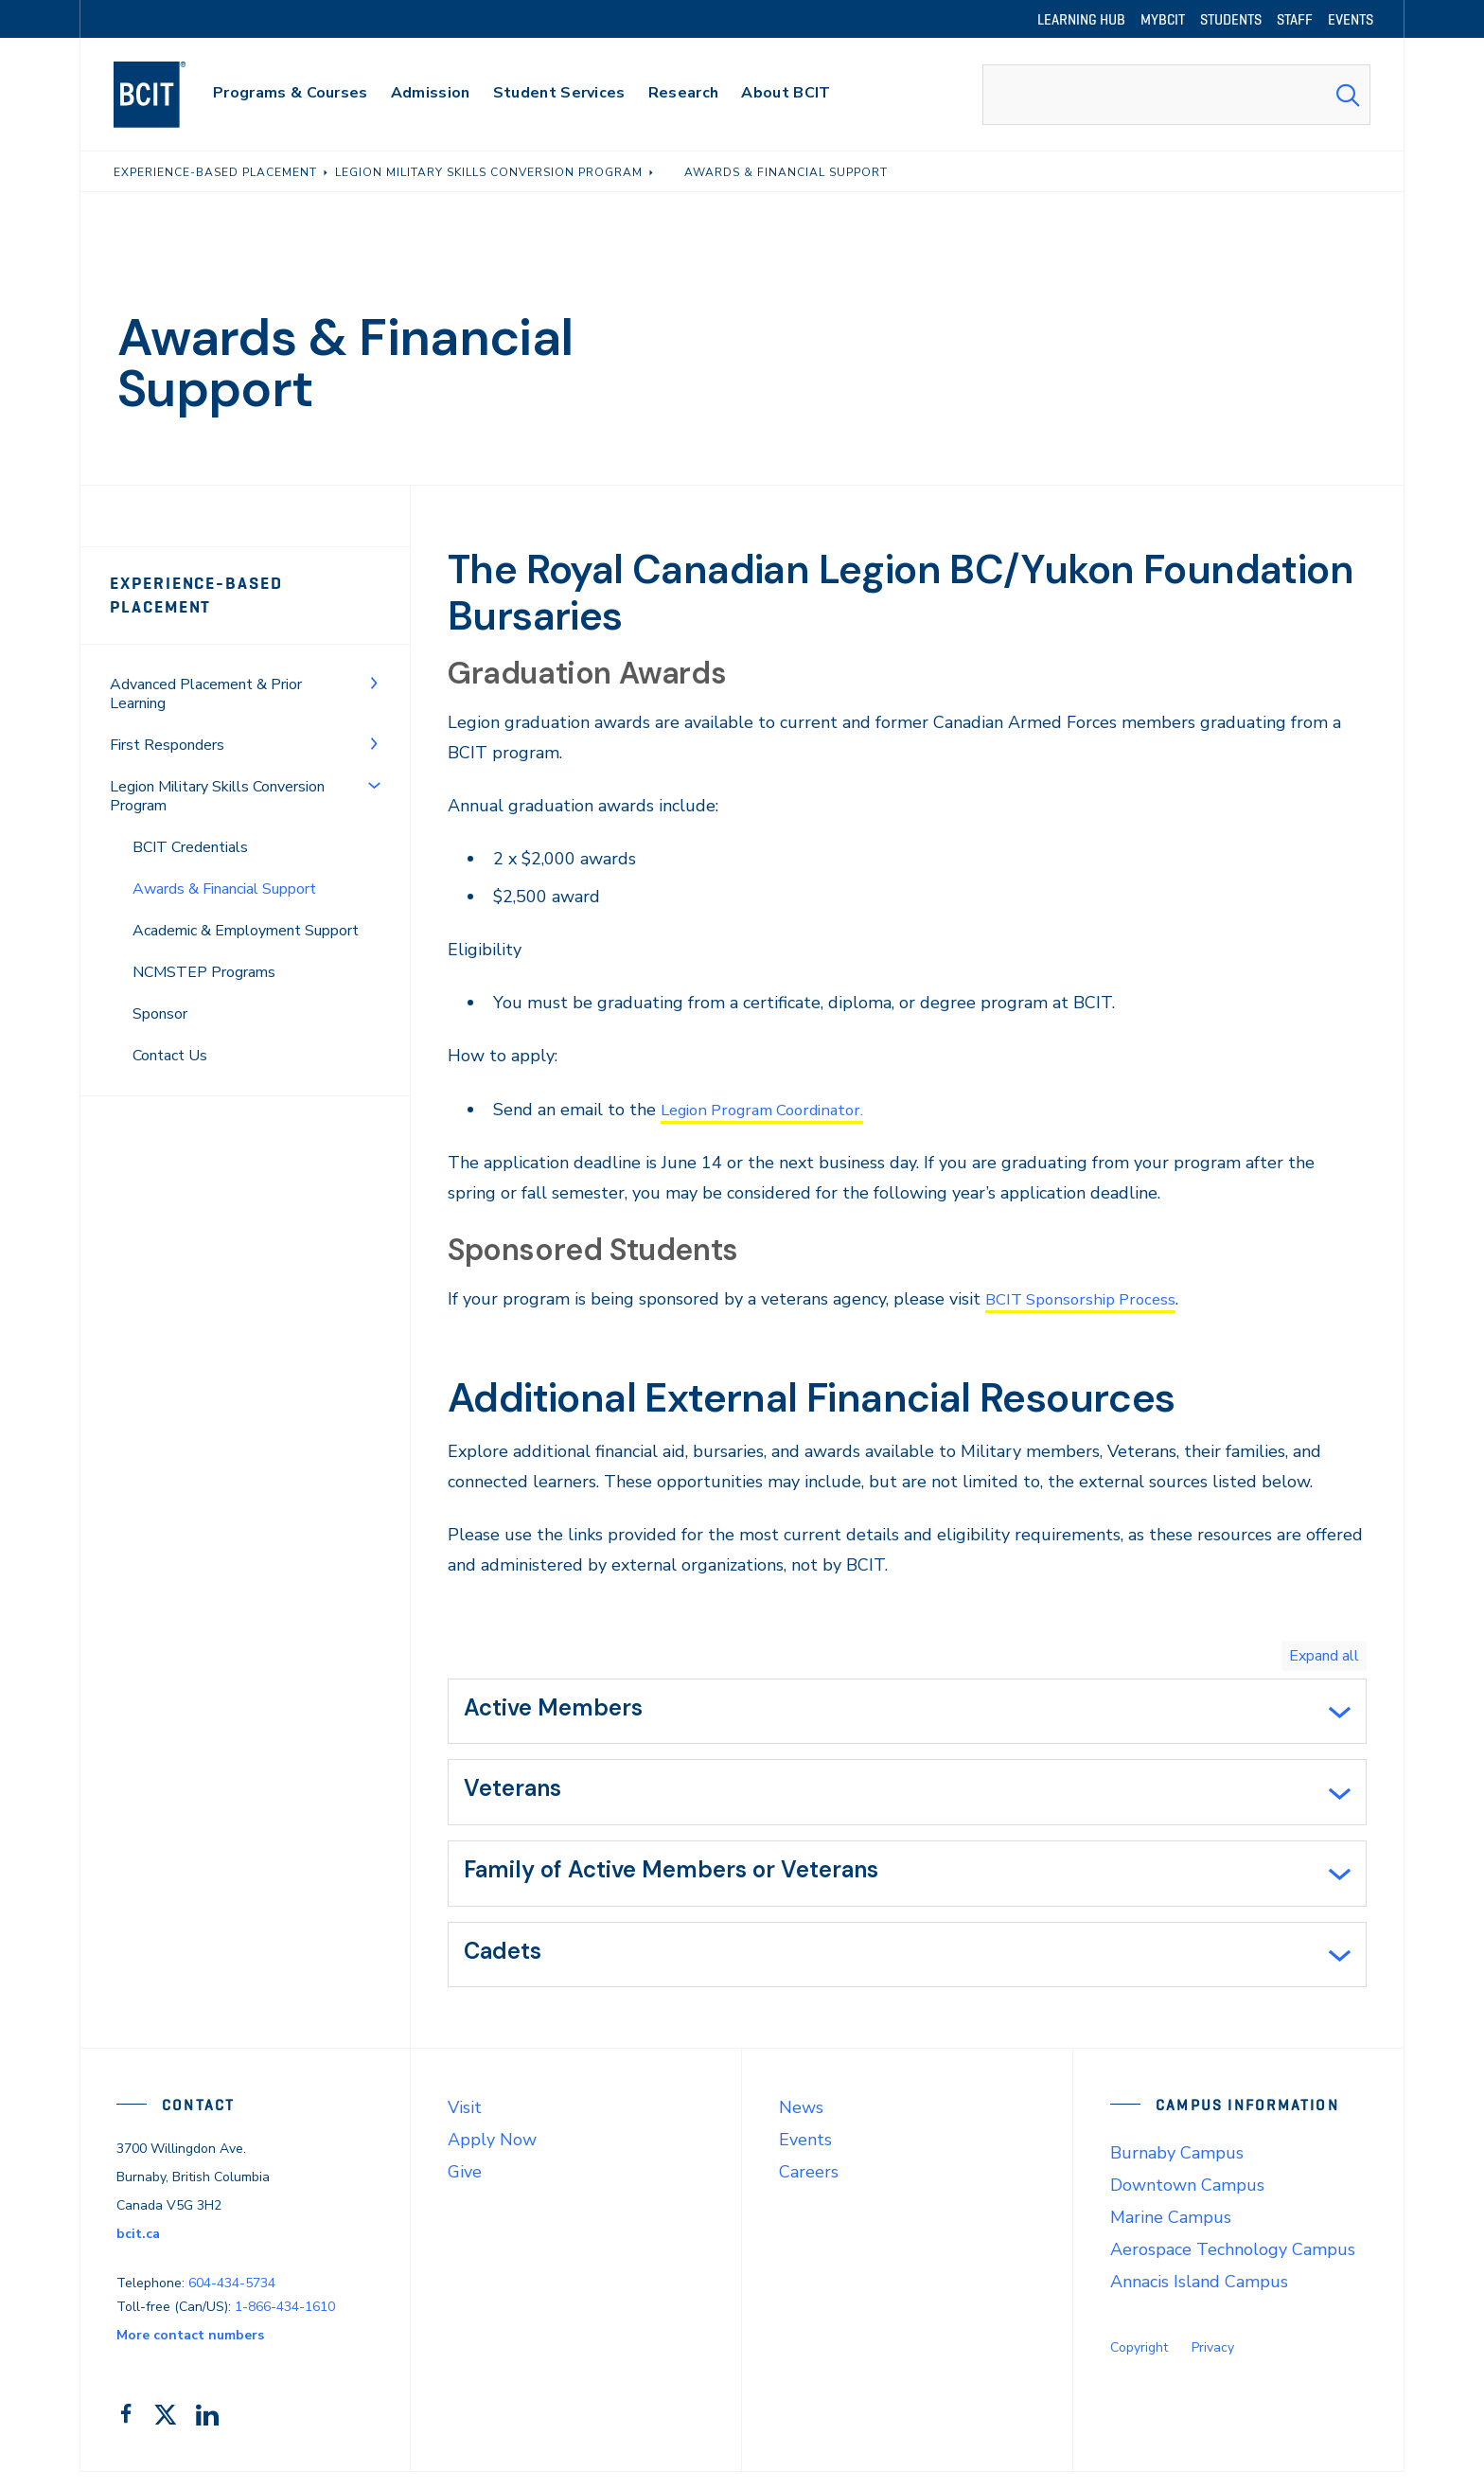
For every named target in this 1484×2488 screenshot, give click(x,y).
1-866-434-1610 (285, 2323)
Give (465, 2188)
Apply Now (492, 2156)
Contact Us (169, 1055)
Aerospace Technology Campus (1232, 2266)
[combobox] (1176, 94)
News (801, 2124)
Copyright (1139, 2364)
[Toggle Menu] (374, 682)
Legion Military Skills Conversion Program (217, 796)
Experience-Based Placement (196, 595)
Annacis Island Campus (1199, 2298)
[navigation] (168, 95)
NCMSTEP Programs (203, 972)
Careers (809, 2188)
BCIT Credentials (190, 847)
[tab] (907, 1714)
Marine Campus (1170, 2234)
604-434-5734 (231, 2300)
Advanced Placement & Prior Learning (206, 694)
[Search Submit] (1347, 94)
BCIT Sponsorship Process (1087, 1299)
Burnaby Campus (1177, 2170)
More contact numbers (190, 2351)
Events (805, 2156)
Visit (465, 2124)
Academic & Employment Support (245, 930)
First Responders (167, 745)
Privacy (1213, 2364)
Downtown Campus (1187, 2202)
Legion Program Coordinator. (773, 1109)
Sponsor (159, 1014)
